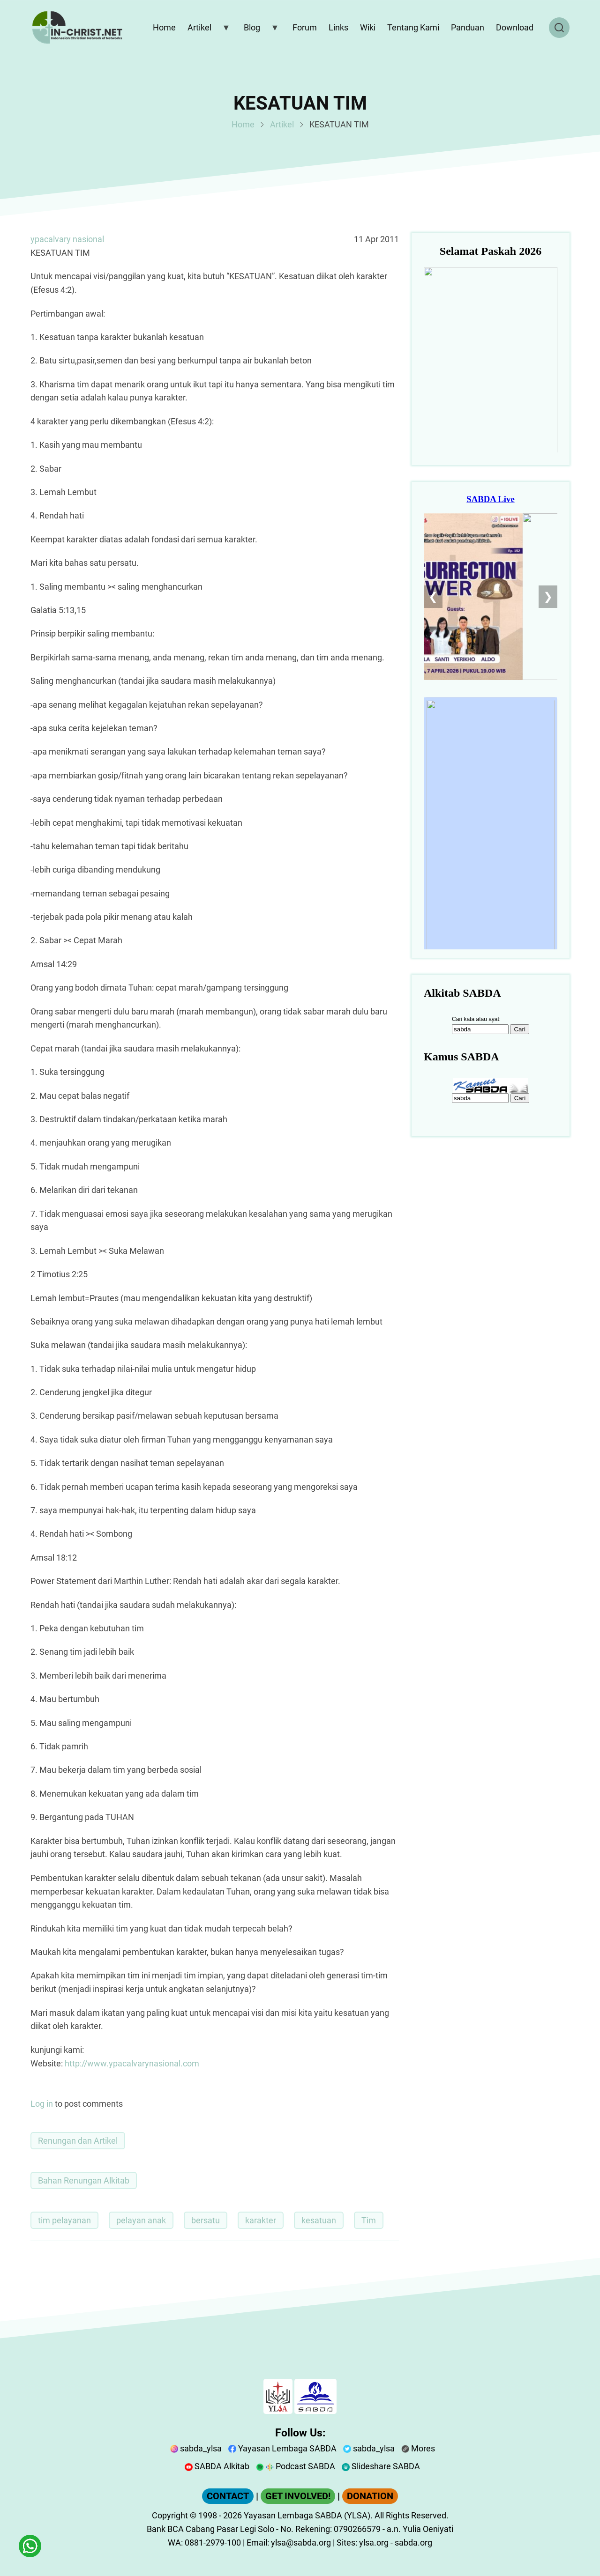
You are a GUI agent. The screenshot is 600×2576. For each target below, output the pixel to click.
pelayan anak (141, 2220)
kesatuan (318, 2220)
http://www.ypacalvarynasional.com (132, 2063)
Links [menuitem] (338, 27)
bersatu (205, 2220)
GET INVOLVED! (297, 2496)
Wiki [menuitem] (367, 27)
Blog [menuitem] (259, 29)
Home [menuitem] (164, 27)
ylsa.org (374, 2542)
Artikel (282, 124)
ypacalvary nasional (67, 239)
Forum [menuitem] (304, 27)
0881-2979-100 (213, 2542)
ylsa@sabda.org (301, 2542)
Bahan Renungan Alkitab (83, 2180)
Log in (41, 2104)
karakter (260, 2220)
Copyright (170, 2515)
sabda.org (413, 2542)
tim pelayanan (64, 2220)
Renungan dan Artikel (78, 2141)
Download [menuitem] (514, 27)
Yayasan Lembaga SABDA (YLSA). (308, 2515)
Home (243, 124)
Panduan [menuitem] (467, 27)
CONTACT (228, 2496)
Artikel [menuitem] (207, 29)
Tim (368, 2220)
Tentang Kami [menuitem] (413, 27)
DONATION (370, 2496)
